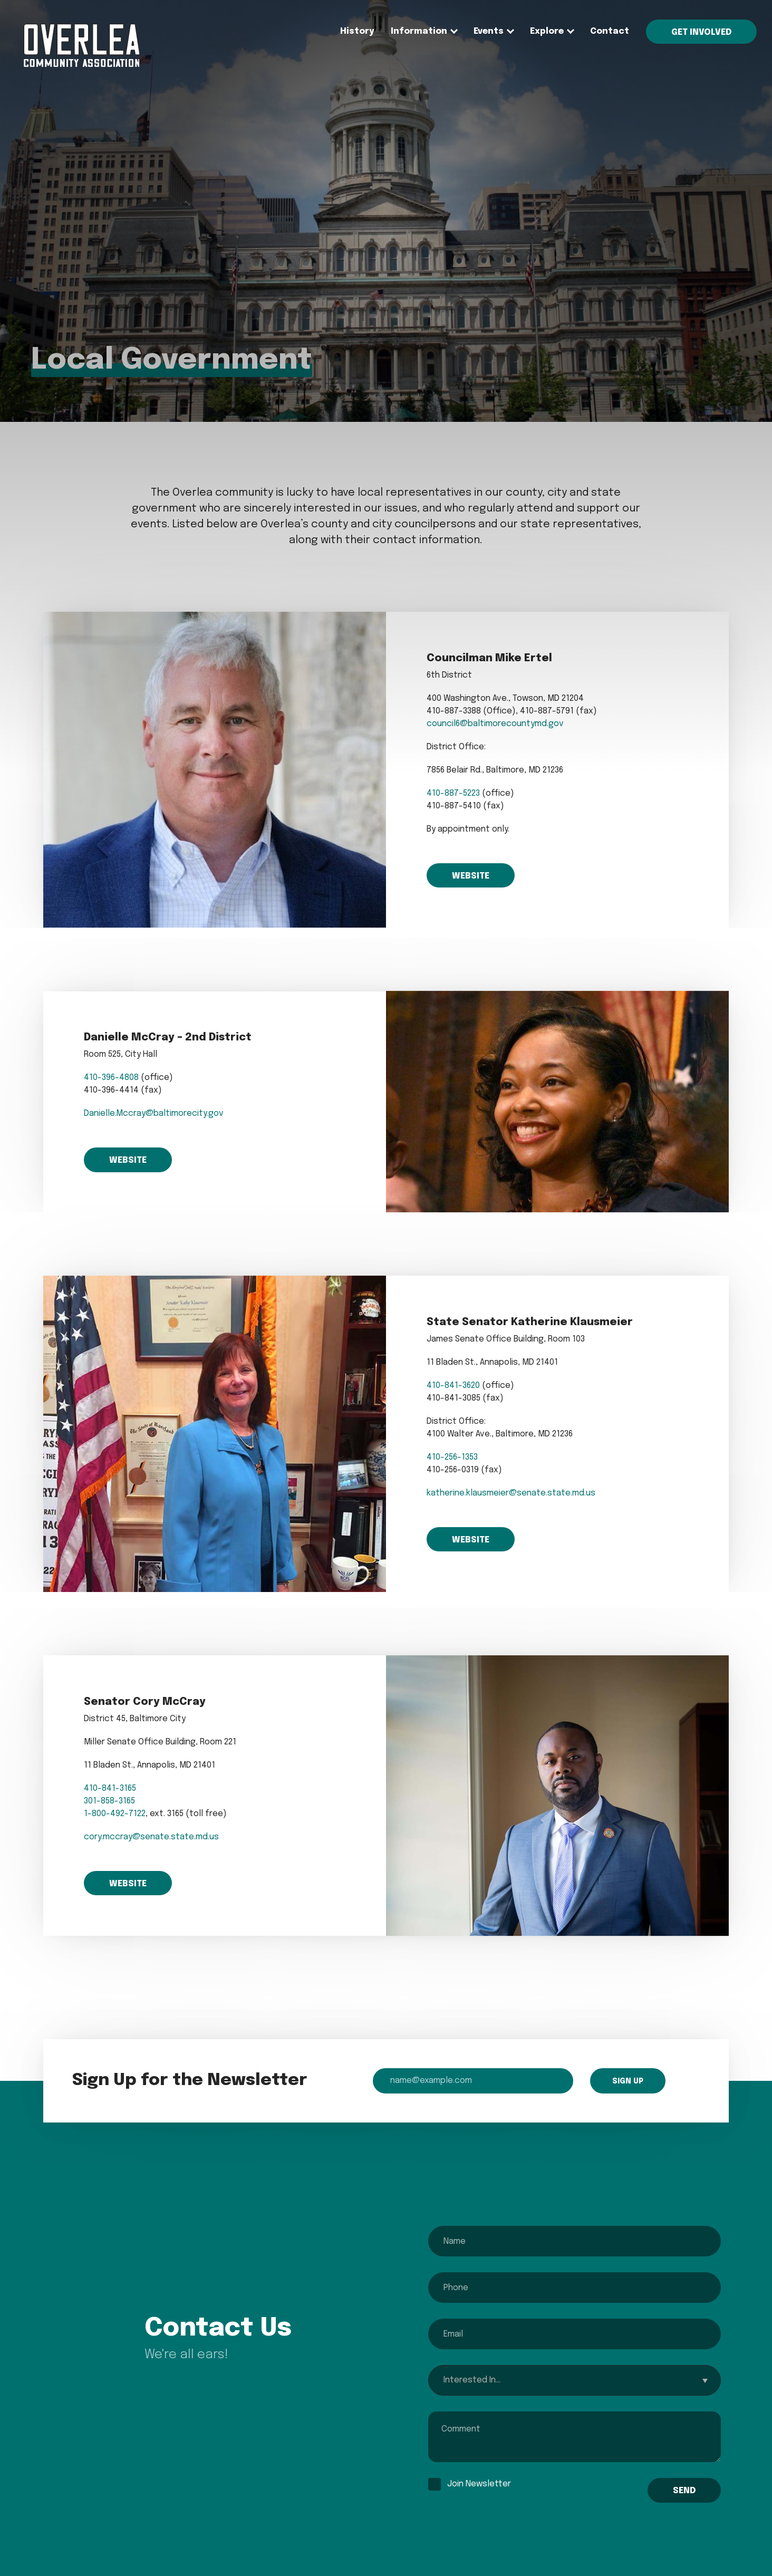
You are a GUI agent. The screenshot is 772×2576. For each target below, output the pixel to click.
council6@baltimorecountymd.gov (495, 723)
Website (470, 876)
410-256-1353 (452, 1457)
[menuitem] (81, 65)
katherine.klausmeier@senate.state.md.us (511, 1493)
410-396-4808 (111, 1077)
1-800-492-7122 (115, 1813)
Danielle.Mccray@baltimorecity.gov (154, 1113)
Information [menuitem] (419, 31)
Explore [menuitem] (547, 31)
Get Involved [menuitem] (701, 32)
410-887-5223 (453, 793)
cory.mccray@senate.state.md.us (151, 1836)
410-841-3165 (110, 1788)
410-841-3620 (453, 1385)
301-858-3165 (109, 1801)
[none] (419, 31)
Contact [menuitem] (609, 31)
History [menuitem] (357, 31)
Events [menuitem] (489, 31)
